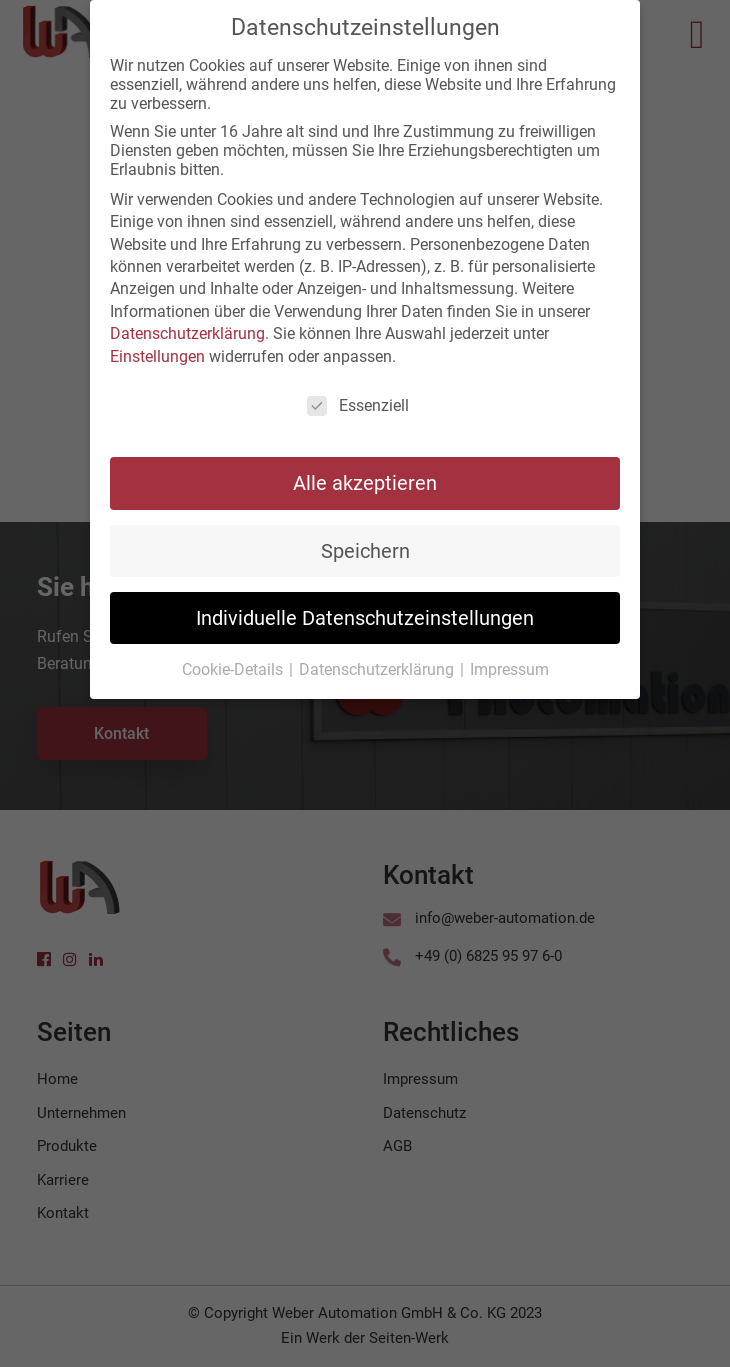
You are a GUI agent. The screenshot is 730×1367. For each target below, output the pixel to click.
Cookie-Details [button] (234, 664)
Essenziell (358, 400)
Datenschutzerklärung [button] (378, 664)
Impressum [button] (509, 664)
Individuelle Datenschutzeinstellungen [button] (365, 612)
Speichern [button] (365, 545)
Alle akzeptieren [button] (365, 478)
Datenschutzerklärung (187, 328)
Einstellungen (157, 350)
